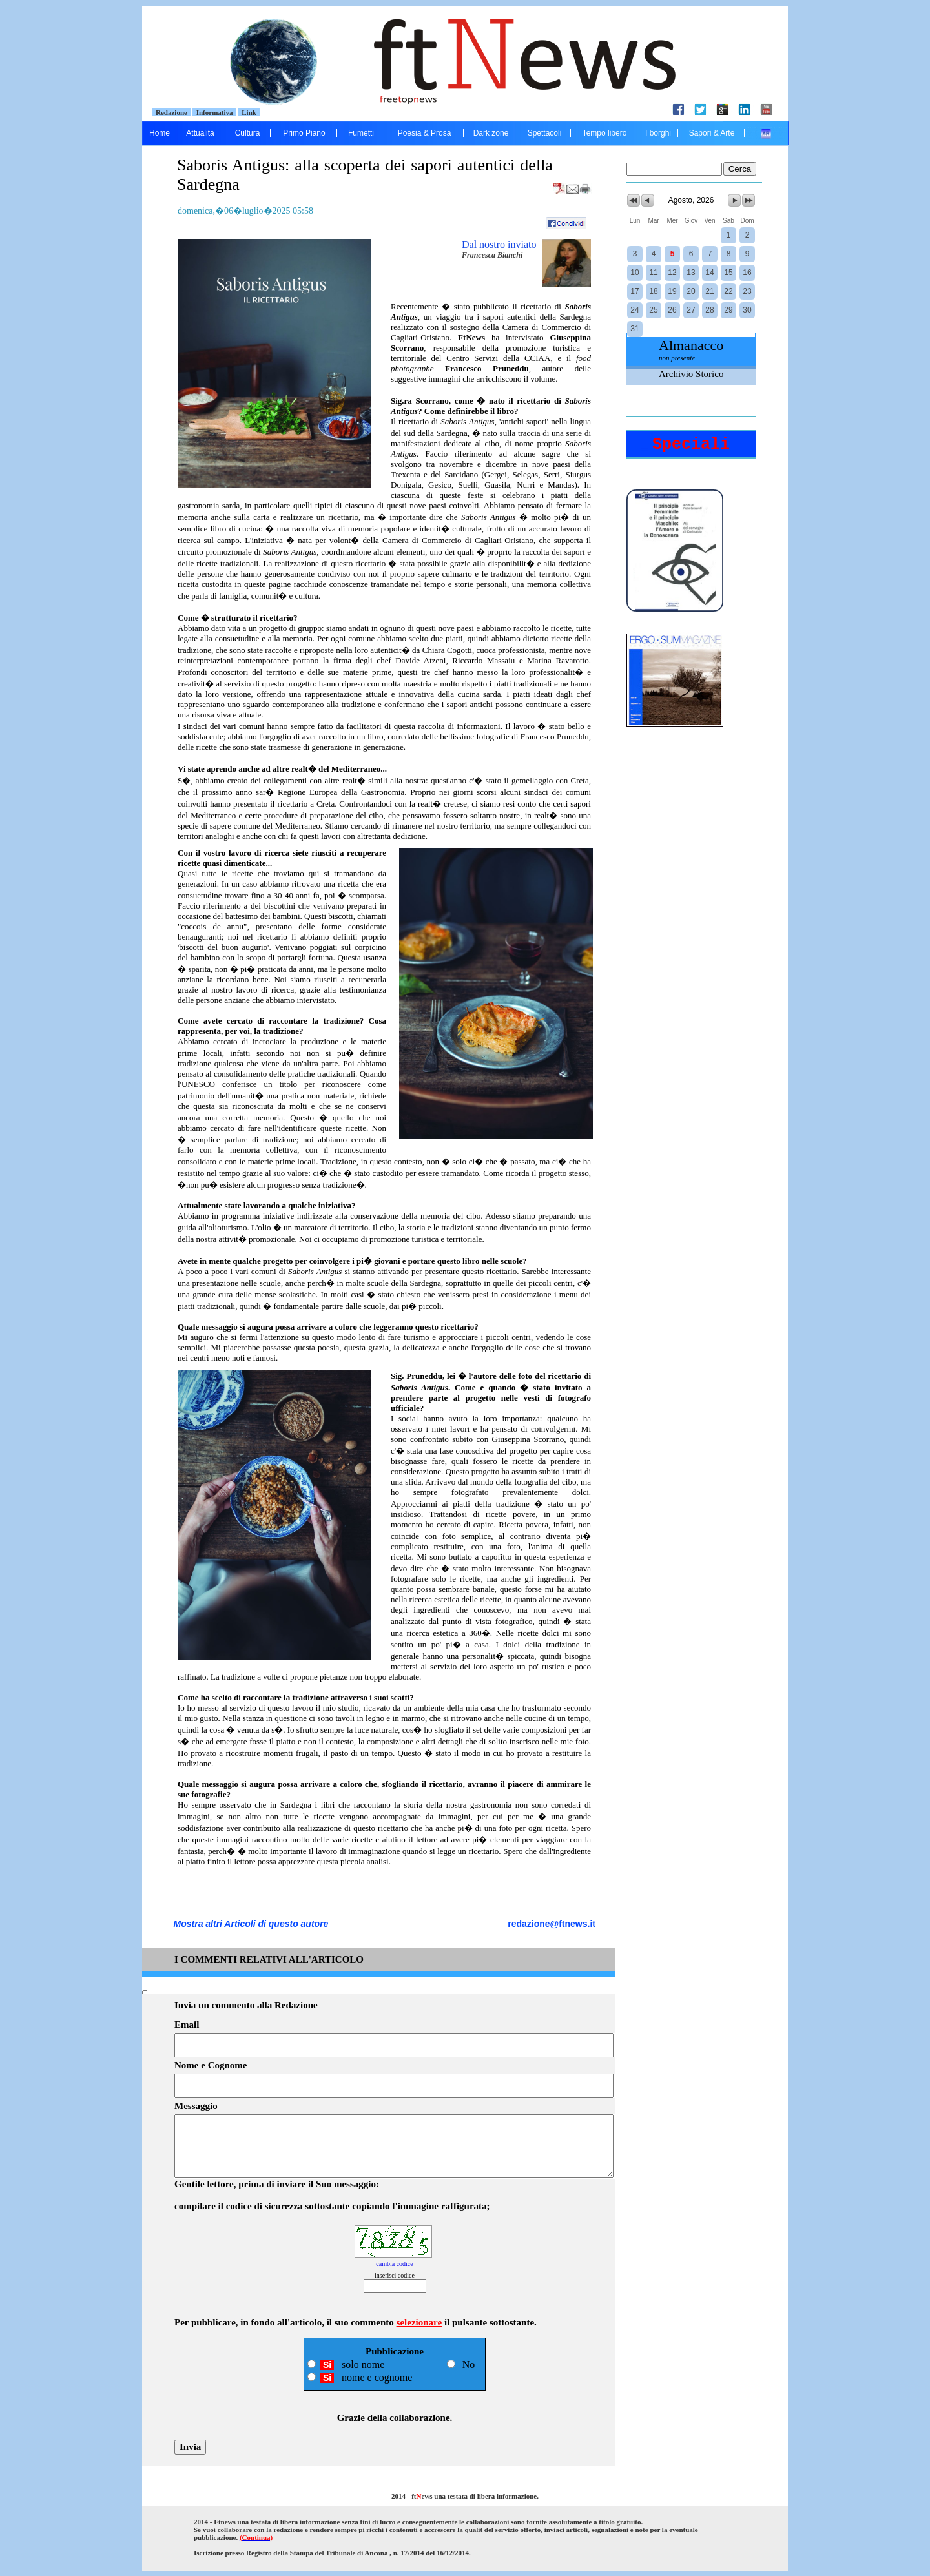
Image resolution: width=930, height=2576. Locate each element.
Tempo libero (605, 133)
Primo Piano (304, 133)
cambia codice (394, 2263)
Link (249, 112)
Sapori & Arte (712, 133)
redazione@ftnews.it (551, 1924)
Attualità (200, 133)
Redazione (171, 112)
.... (766, 133)
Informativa (214, 112)
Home (159, 133)
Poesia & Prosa (424, 133)
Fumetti (361, 133)
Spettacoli (545, 133)
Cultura (247, 133)
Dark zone (491, 133)
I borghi (658, 133)
